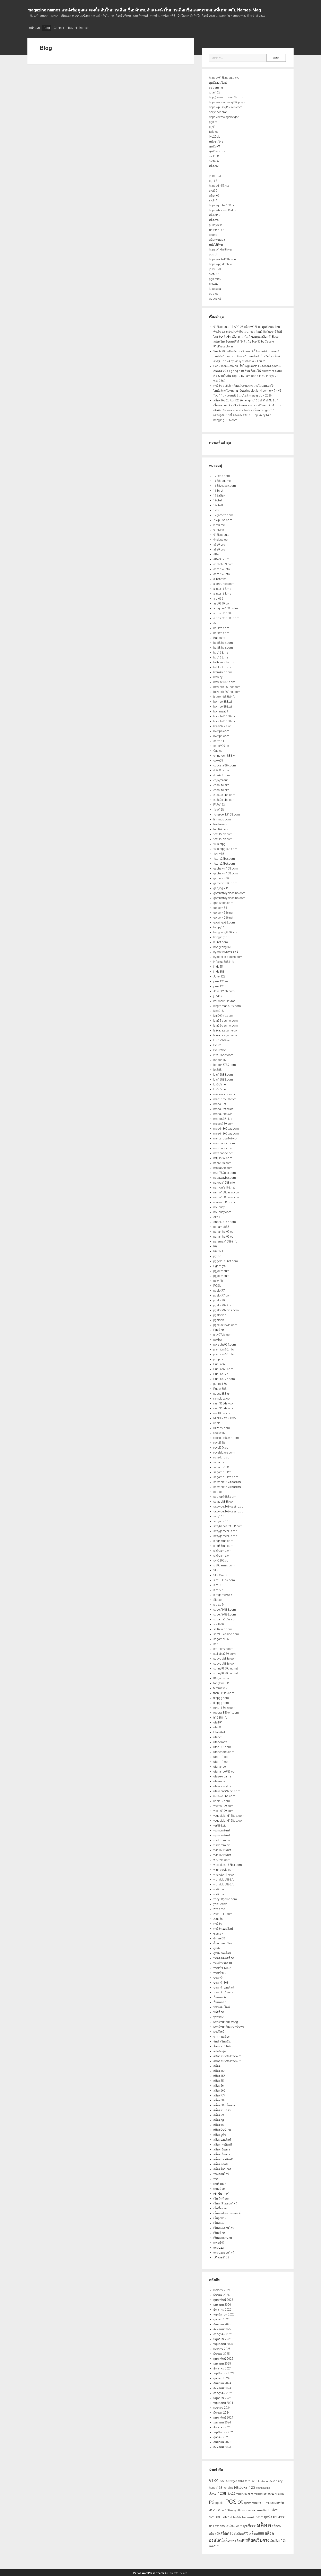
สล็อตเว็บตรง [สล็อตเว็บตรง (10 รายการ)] (257, 2539)
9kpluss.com (221, 538)
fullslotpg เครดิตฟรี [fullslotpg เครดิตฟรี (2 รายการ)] (265, 2480)
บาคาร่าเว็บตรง (223, 1991)
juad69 (217, 994)
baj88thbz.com (223, 641)
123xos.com (221, 474)
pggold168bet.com (225, 1260)
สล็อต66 (214, 164)
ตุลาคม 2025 (221, 2318)
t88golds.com (222, 1677)
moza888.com (223, 1166)
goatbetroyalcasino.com (229, 891)
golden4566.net (223, 911)
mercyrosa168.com (226, 1137)
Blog (49, 27)
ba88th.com (221, 626)
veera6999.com (223, 1804)
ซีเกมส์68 (219, 1937)
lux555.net (219, 1083)
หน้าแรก (34, 27)
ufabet (217, 1736)
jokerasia (215, 287)
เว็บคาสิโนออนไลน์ (225, 2202)
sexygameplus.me (225, 1529)
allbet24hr (219, 577)
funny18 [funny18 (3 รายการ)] (280, 2479)
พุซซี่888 (218, 2015)
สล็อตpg (218, 2118)
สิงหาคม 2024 (222, 2386)
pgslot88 (214, 277)
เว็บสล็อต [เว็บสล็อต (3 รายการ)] (275, 2539)
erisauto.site (221, 783)
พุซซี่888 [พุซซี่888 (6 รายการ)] (249, 2525)
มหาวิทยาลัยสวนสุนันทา (228, 2025)
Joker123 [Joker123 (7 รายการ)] (247, 2486)
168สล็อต (219, 494)
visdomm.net (221, 1844)
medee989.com (223, 1122)
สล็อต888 (215, 214)
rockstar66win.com (226, 1436)
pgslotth (218, 1318)
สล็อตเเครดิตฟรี (223, 2158)
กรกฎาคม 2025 (223, 2332)
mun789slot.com (224, 1171)
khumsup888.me (224, 999)
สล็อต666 (219, 2089)
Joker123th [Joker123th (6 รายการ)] (218, 2492)
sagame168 (221, 1466)
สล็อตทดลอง (217, 238)
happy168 (219, 926)
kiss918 (218, 1009)
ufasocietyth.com (224, 1785)
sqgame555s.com (225, 1618)
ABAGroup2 (221, 558)
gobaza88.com (223, 901)
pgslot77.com (222, 1294)
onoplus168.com (224, 1220)
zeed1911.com (223, 1912)
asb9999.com (222, 602)
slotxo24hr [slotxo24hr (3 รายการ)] (236, 2516)
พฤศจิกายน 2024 (223, 2372)
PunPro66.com (223, 1367)
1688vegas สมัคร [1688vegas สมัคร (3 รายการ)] (234, 2479)
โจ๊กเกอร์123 (221, 2256)
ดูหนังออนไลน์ (218, 81)
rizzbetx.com (221, 1426)
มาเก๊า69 (218, 2030)
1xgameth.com (223, 514)
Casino (218, 749)
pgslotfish (219, 1314)
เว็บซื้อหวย (220, 2207)
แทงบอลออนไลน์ (223, 2251)
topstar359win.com (226, 1711)
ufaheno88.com (223, 1750)
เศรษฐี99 (219, 2241)
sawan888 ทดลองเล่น (227, 1480)
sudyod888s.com (224, 1657)
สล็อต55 (218, 2079)
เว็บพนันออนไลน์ (223, 2226)
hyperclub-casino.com (228, 955)
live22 (217, 1044)
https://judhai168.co (222, 204)
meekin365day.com (226, 1127)
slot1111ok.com (224, 1579)
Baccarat (219, 636)
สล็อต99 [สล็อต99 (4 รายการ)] (214, 2532)
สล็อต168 (219, 2069)
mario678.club (222, 1117)
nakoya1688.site (224, 1181)
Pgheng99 (219, 1264)
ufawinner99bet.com (226, 1790)
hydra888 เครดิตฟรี (225, 950)
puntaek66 (220, 1382)
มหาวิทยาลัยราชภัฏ (225, 2020)
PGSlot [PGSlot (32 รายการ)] (234, 2500)
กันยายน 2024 (222, 2382)
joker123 (214, 91)
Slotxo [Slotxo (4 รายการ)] (224, 2516)
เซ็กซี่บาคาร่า (221, 2192)
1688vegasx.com (224, 484)
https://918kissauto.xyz (224, 76)
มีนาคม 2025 (221, 2352)
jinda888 (218, 970)
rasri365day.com (224, 1402)
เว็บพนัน (218, 2221)
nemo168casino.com (227, 1191)
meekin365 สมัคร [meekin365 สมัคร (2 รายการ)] (244, 2492)
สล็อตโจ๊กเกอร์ (222, 2167)
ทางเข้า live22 (222, 1966)
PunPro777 (220, 1372)
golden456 (220, 906)
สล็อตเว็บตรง (221, 2148)
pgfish (217, 1255)
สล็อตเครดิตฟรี (222, 2143)
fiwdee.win (220, 823)
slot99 (213, 189)
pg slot (213, 292)
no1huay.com (222, 1210)
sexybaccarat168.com (228, 1525)
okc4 (216, 1215)
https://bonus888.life (222, 209)
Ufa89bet (219, 1731)
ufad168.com (222, 1745)
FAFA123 (219, 803)
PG (215, 1245)
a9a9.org (219, 543)
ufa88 (217, 1726)
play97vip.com (222, 1333)
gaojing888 (220, 887)
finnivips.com (222, 818)
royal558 (219, 1441)
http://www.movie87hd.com (227, 96)
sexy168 (218, 1515)
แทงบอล (218, 2246)
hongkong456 (222, 945)
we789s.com (221, 1858)
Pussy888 (219, 1387)
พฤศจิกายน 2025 (223, 2313)
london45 (219, 1058)
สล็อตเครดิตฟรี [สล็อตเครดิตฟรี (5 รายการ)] (234, 2539)
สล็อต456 (219, 2074)
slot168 (214, 155)
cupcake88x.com (224, 764)
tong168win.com (224, 1706)
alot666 (218, 597)
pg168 (213, 179)
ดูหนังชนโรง (217, 150)
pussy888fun (222, 1392)
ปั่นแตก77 (219, 2001)
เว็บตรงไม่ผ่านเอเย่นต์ (227, 2212)
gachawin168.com (225, 867)
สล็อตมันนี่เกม (222, 2128)
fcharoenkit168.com (226, 813)
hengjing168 (221, 936)
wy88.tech (219, 1888)
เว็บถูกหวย (219, 2217)
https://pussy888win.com (225, 106)
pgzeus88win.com (225, 1323)
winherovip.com (223, 1868)
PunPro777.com (224, 1377)
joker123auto (222, 980)
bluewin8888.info (224, 695)
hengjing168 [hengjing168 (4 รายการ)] (230, 2486)
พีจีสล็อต (218, 2010)
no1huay (219, 1206)
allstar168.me (222, 587)
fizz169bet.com (223, 828)
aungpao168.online (225, 607)
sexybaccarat (218, 110)
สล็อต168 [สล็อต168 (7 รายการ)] (228, 2532)
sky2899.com (222, 1559)
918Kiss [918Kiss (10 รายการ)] (216, 2479)
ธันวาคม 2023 (222, 2426)
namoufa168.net (224, 1186)
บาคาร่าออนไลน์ (223, 1986)
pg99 (212, 125)
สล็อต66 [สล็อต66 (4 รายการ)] (277, 2525)
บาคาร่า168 (216, 228)
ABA (216, 553)
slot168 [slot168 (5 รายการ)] (214, 2516)
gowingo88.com (224, 921)
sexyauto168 (221, 1520)
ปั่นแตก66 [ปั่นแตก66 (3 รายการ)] (236, 2525)
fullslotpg (219, 842)
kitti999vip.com (223, 1014)
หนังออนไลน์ (221, 2172)
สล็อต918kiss (222, 2109)
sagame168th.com (225, 1475)
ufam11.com (221, 1755)
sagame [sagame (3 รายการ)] (246, 2509)
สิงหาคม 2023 (222, 2445)
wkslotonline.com (224, 1873)
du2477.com (221, 774)
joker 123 (215, 174)
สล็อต (216, 2064)
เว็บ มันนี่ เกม (221, 2197)
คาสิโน (217, 1922)
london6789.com (224, 1063)
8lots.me (219, 523)
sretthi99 (219, 1623)
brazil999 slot (222, 725)
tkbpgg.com (221, 1696)
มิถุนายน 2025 (222, 2337)
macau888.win (223, 1112)
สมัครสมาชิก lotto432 (227, 2055)
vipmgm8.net (221, 1829)
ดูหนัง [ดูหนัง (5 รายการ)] (268, 2516)
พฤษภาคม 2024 (223, 2401)
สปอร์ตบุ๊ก (219, 2050)
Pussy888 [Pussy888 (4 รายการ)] (234, 2509)
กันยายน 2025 (222, 2323)
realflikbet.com (222, 1412)
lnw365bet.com (223, 1053)
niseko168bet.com (225, 1201)
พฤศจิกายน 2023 (223, 2431)
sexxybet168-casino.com (229, 1505)
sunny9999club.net (225, 1667)
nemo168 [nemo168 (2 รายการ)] (279, 2492)
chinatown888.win (225, 754)
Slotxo (217, 1598)
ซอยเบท (218, 1932)
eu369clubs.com (224, 793)
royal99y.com (222, 1446)
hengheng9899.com (226, 931)
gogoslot (215, 297)
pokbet (217, 1338)
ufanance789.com (225, 1770)
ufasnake (219, 1780)
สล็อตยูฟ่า (219, 2133)
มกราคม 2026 (222, 2303)
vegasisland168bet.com (228, 1814)
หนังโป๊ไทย (216, 243)
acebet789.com (223, 563)
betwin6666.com (224, 680)
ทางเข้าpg (219, 1971)
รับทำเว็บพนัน (222, 2040)
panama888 (221, 1225)
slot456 (214, 160)
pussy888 (215, 223)
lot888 (217, 1068)
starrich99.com (223, 1647)
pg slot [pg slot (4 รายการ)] (220, 2501)
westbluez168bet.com (227, 1863)
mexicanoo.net (223, 1147)
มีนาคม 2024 (221, 2411)
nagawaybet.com (224, 1176)
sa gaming (216, 86)
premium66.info (223, 1348)
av (214, 621)
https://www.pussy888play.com (229, 101)
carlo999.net (221, 744)
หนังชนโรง (216, 140)
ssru (216, 1642)
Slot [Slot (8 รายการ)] (274, 2508)
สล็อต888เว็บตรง (224, 2104)
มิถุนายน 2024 (222, 2396)
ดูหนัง (216, 1947)
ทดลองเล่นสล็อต (223, 1956)
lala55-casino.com (225, 1019)
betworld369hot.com (227, 685)
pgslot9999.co (222, 1304)
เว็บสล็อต (219, 2231)
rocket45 (219, 1431)
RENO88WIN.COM (224, 1417)
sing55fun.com (223, 1539)
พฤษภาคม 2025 (223, 2342)
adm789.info (221, 568)
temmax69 (220, 1686)
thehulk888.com (223, 1691)
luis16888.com (223, 1073)
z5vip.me (219, 1907)
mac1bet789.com (224, 1098)
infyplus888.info (223, 960)
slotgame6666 (222, 1593)
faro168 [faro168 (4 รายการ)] (250, 2480)
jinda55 (218, 965)
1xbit (216, 509)
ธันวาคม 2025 (222, 2308)
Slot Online (220, 1574)
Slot (215, 1569)
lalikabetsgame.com (226, 1029)
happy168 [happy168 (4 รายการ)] (215, 2486)
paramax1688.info (225, 1240)
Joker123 (219, 975)
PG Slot (218, 1250)
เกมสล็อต (219, 2187)
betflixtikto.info (222, 666)
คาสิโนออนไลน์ (223, 1927)
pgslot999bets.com (226, 1309)
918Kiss (218, 528)
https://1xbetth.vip (220, 248)
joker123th (220, 985)
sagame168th (222, 1471)
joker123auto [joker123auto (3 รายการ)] (263, 2486)
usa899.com (221, 1799)
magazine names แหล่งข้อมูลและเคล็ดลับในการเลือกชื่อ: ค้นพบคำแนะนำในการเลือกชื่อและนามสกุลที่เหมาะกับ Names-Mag (144, 10)
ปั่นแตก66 (219, 1996)
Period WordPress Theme (149, 2571)
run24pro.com (222, 1456)
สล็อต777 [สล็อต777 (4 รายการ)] (242, 2532)
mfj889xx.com (222, 1156)
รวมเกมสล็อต (221, 2035)
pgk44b (218, 1279)
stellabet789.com (224, 1652)
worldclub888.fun (224, 1878)
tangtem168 (221, 1682)
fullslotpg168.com (225, 847)
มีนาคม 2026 (221, 2293)
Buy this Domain (84, 27)
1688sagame (222, 479)
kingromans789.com (227, 1004)
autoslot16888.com (226, 612)
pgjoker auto (221, 1269)
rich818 (218, 1421)
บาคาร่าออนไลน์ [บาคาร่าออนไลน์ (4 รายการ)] (220, 2525)
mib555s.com (222, 1161)
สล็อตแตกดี (220, 2163)
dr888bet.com (222, 769)
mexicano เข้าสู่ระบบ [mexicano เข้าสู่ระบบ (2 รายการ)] (264, 2492)
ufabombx (220, 1740)
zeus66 (218, 1917)
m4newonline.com (225, 1093)
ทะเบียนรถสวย (222, 1961)
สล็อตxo (218, 2123)
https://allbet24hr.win (222, 258)
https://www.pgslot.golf (224, 115)
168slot (218, 489)
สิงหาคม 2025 (222, 2328)
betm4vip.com (222, 671)
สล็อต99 (214, 218)
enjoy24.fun (220, 779)
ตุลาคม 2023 (221, 2436)
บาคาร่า (218, 1976)
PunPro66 (219, 1363)
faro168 (218, 808)
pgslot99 (219, 1299)
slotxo (213, 233)
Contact (63, 27)
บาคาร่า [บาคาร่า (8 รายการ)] (280, 2515)
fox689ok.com (223, 833)
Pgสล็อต (218, 1328)
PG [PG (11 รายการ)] (212, 2501)
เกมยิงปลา (219, 2182)
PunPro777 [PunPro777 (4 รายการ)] (220, 2509)
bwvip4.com (221, 729)
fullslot (213, 130)
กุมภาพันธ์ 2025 (223, 2357)
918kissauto (221, 533)
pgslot (213, 120)
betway (213, 282)
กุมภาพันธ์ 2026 (223, 2298)
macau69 (219, 1102)
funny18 (218, 852)
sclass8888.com (224, 1500)
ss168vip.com (222, 1628)
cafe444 (218, 739)
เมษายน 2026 (222, 2288)
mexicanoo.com (224, 1142)
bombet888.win (223, 700)
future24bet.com (224, 857)
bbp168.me (220, 651)
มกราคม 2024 (222, 2421)
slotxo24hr (220, 1603)
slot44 (213, 199)
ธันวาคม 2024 (222, 2367)
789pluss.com (222, 518)
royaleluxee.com (224, 1451)
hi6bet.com (220, 941)
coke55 (218, 759)
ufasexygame (222, 1775)
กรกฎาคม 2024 (223, 2391)
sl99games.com (224, 1564)
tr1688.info (220, 1716)
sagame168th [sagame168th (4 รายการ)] (261, 2509)
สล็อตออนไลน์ (222, 2138)
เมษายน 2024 (222, 2406)
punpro (218, 1358)
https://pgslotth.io (220, 263)
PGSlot (217, 1284)
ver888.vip (219, 1824)
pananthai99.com (224, 1230)
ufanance (219, 1765)
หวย (215, 2177)
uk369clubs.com (224, 1794)
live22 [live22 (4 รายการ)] (231, 2492)
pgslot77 (219, 1289)
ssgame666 (221, 1637)
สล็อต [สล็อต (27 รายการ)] (264, 2524)
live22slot (215, 135)
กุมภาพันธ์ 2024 (223, 2416)
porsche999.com (224, 1343)
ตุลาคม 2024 (221, 2377)
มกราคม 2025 (222, 2362)
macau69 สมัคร (223, 1107)
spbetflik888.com (224, 1608)
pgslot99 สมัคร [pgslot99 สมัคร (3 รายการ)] (252, 2501)
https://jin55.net (219, 184)
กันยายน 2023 (222, 2440)
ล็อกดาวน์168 (222, 2045)
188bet (217, 499)
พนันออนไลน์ (221, 2006)
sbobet (217, 1490)
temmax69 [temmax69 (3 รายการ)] (248, 2516)
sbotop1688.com (224, 1495)
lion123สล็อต (221, 1039)
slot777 (214, 272)
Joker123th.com (224, 990)
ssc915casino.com (226, 1633)
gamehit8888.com (225, 877)
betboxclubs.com (224, 661)
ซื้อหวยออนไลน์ (223, 1942)
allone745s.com (223, 582)
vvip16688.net (222, 1848)
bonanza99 (220, 710)
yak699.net (220, 1902)
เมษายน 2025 (222, 2347)
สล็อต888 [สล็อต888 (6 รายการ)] (256, 2532)
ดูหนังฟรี (214, 145)
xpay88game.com (225, 1898)
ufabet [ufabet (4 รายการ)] (259, 2516)
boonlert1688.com (225, 715)
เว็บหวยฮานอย (222, 2236)
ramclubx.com (222, 1397)
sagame (218, 1461)
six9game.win (222, 1549)
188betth (219, 504)
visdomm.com (223, 1839)
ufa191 (218, 1721)
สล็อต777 (219, 2094)
